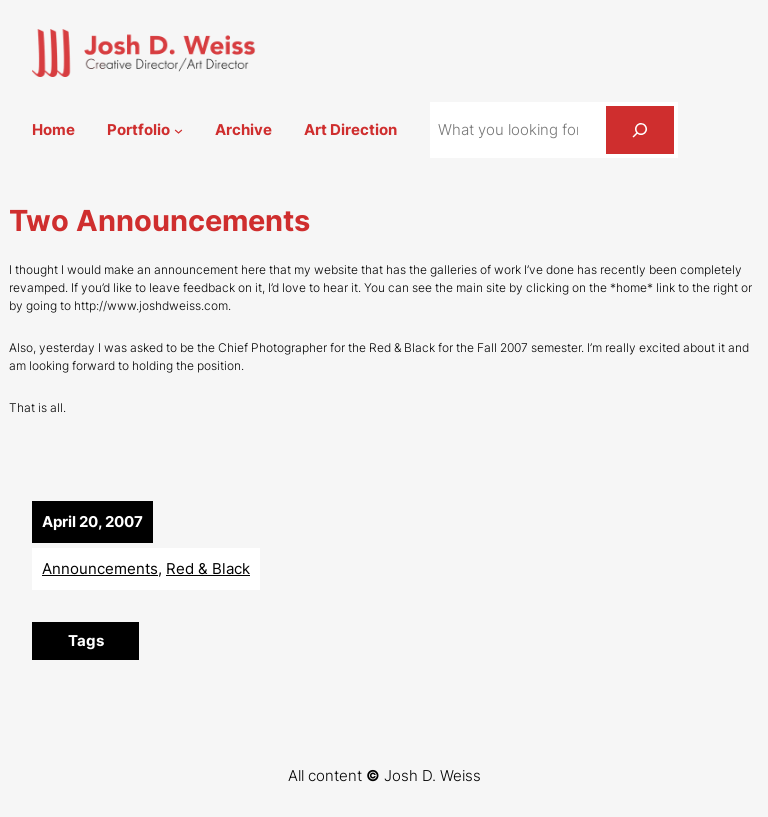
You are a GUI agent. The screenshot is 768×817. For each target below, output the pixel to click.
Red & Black (208, 568)
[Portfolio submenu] (178, 130)
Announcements (100, 568)
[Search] (640, 130)
